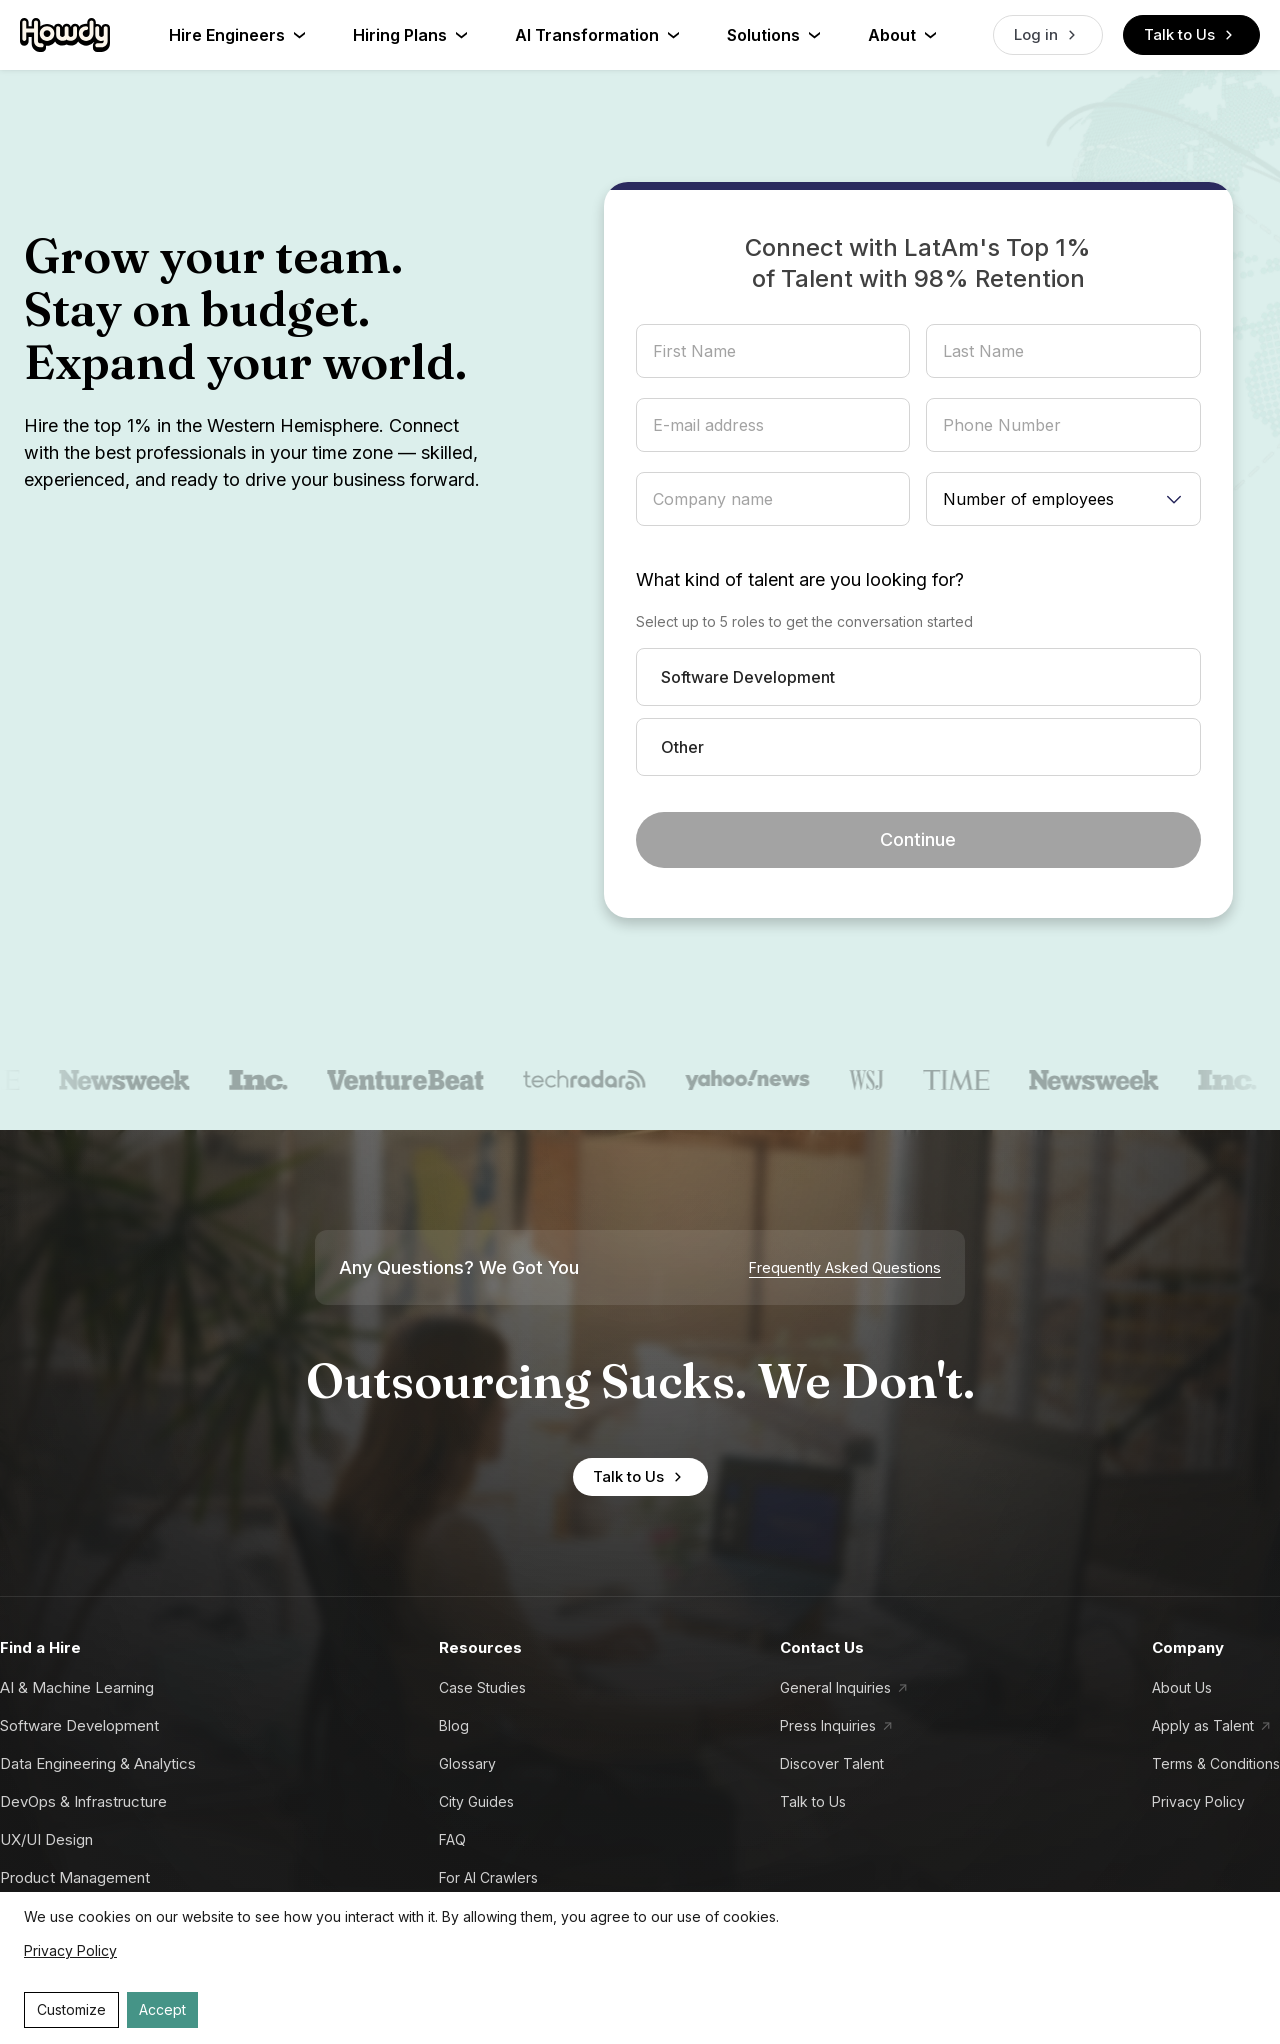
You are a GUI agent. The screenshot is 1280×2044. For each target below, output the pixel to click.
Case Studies (482, 1687)
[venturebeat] (428, 1080)
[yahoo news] (769, 1080)
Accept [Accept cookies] (162, 2009)
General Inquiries (835, 1687)
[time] (979, 1080)
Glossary (467, 1763)
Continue (918, 839)
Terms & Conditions (1216, 1763)
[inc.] (281, 1080)
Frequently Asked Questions (845, 1268)
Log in (1048, 35)
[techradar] (607, 1080)
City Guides (476, 1801)
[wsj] (889, 1080)
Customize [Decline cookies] (71, 2009)
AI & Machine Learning (77, 1687)
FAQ (452, 1839)
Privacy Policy (1198, 1801)
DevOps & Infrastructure (83, 1801)
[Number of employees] (1063, 499)
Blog (454, 1725)
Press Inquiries (828, 1725)
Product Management (75, 1877)
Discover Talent (832, 1763)
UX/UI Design (46, 1839)
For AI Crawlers (488, 1877)
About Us (1182, 1687)
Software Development (79, 1725)
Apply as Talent (1203, 1725)
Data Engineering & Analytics (98, 1763)
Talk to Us (1191, 35)
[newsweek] (147, 1080)
